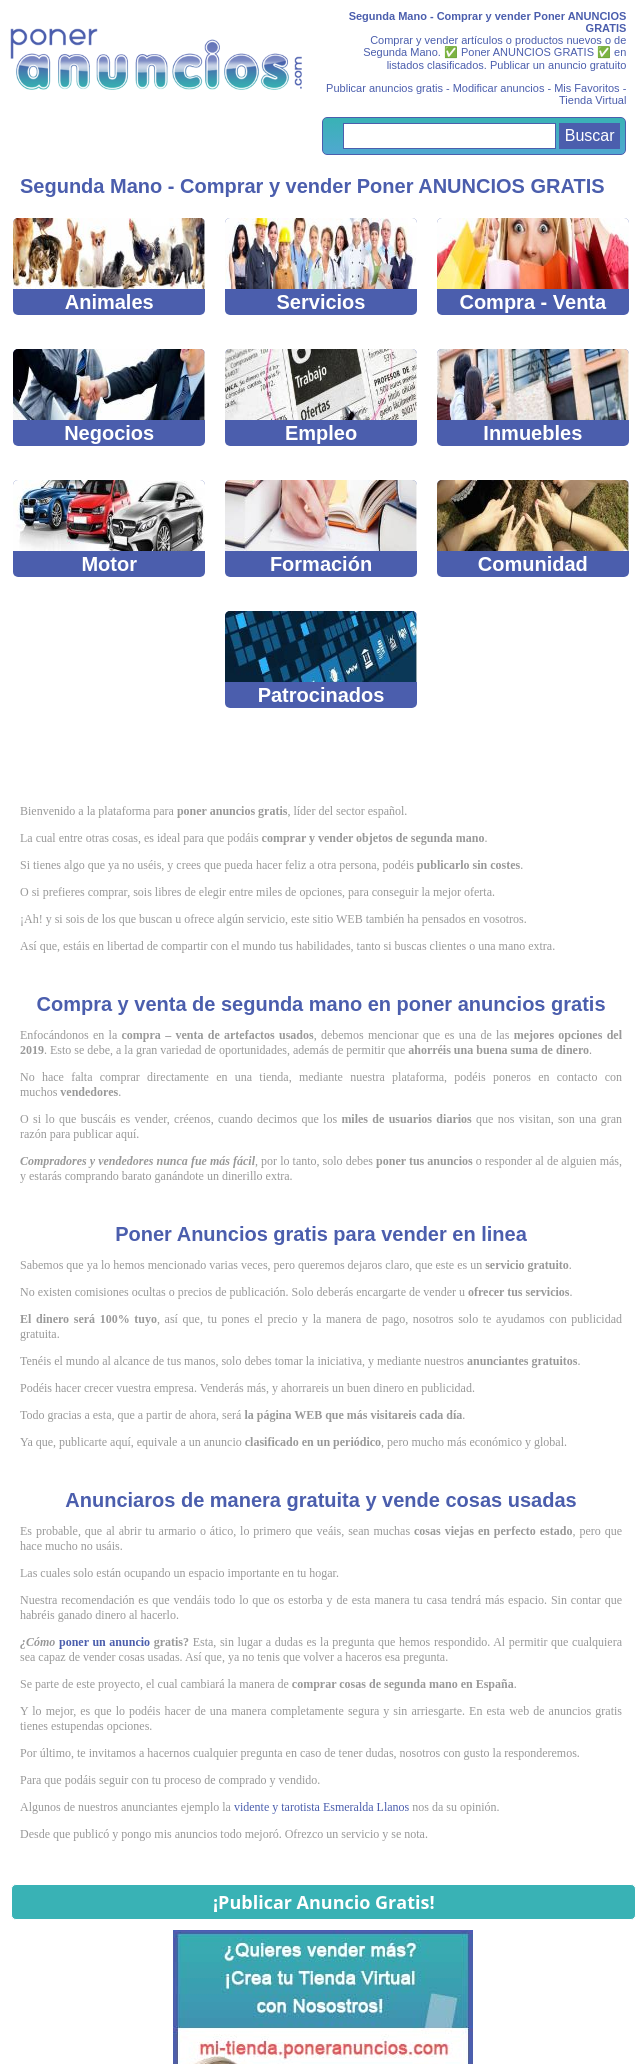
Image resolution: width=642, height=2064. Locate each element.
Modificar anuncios (499, 88)
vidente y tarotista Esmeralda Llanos (321, 1807)
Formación (321, 527)
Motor (109, 527)
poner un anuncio (104, 1642)
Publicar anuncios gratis (384, 88)
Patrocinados (321, 658)
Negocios (109, 396)
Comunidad (533, 527)
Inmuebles (533, 396)
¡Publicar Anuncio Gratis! (324, 1902)
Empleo (321, 396)
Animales (109, 265)
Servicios (321, 265)
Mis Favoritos (586, 88)
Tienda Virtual (592, 100)
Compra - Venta (533, 265)
